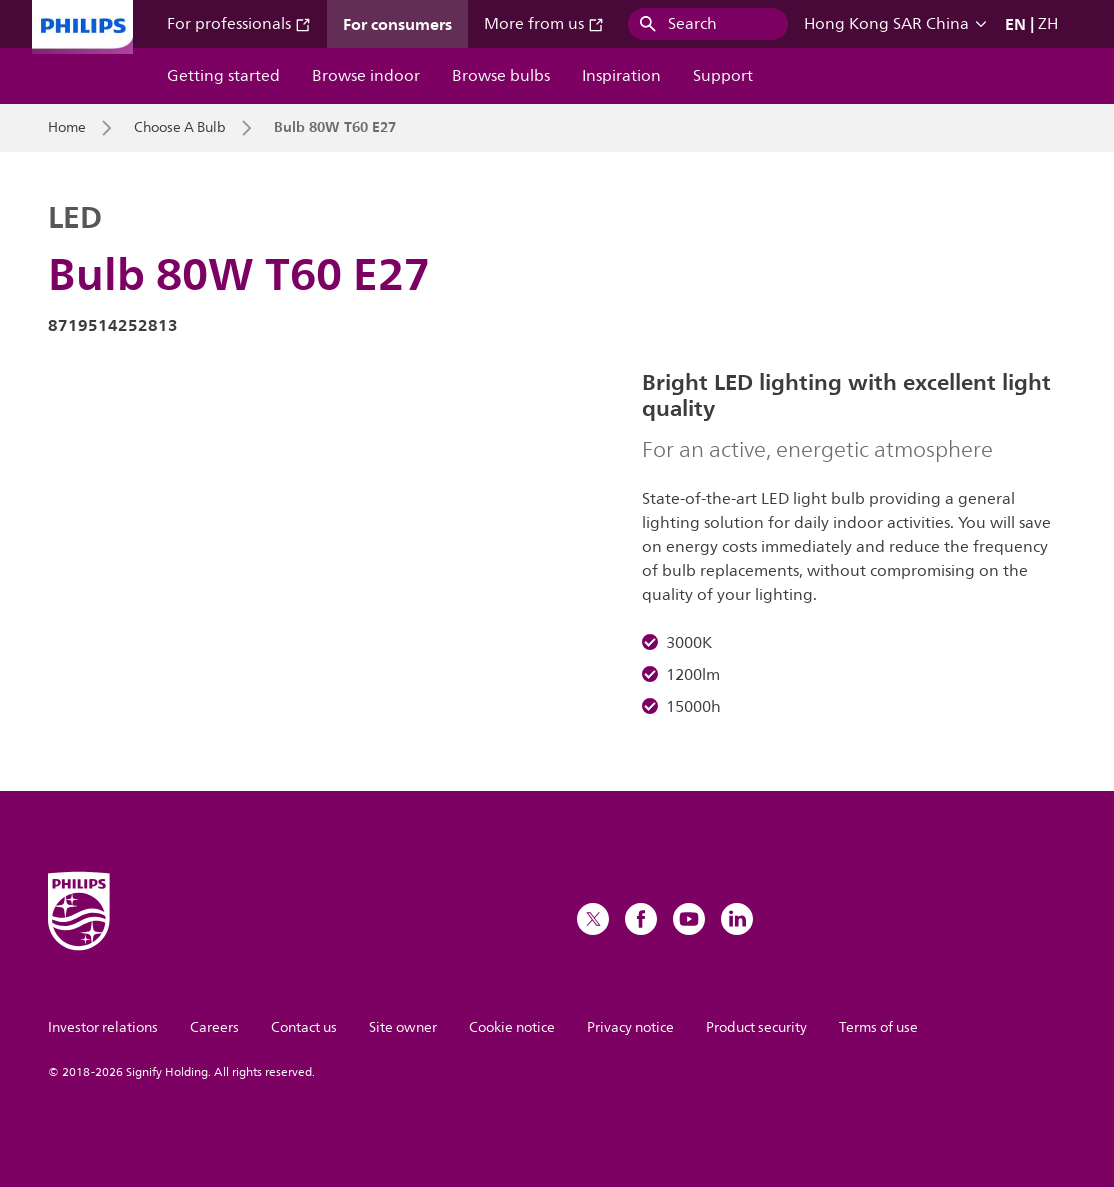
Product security (756, 1027)
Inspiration (621, 76)
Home (67, 128)
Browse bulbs (501, 76)
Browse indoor (366, 76)
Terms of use (878, 1027)
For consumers (397, 24)
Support (723, 76)
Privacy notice (630, 1027)
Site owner (403, 1027)
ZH (1048, 24)
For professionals (239, 24)
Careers (214, 1027)
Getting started (223, 76)
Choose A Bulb (180, 128)
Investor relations (103, 1027)
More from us (544, 24)
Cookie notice (512, 1027)
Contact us (304, 1027)
